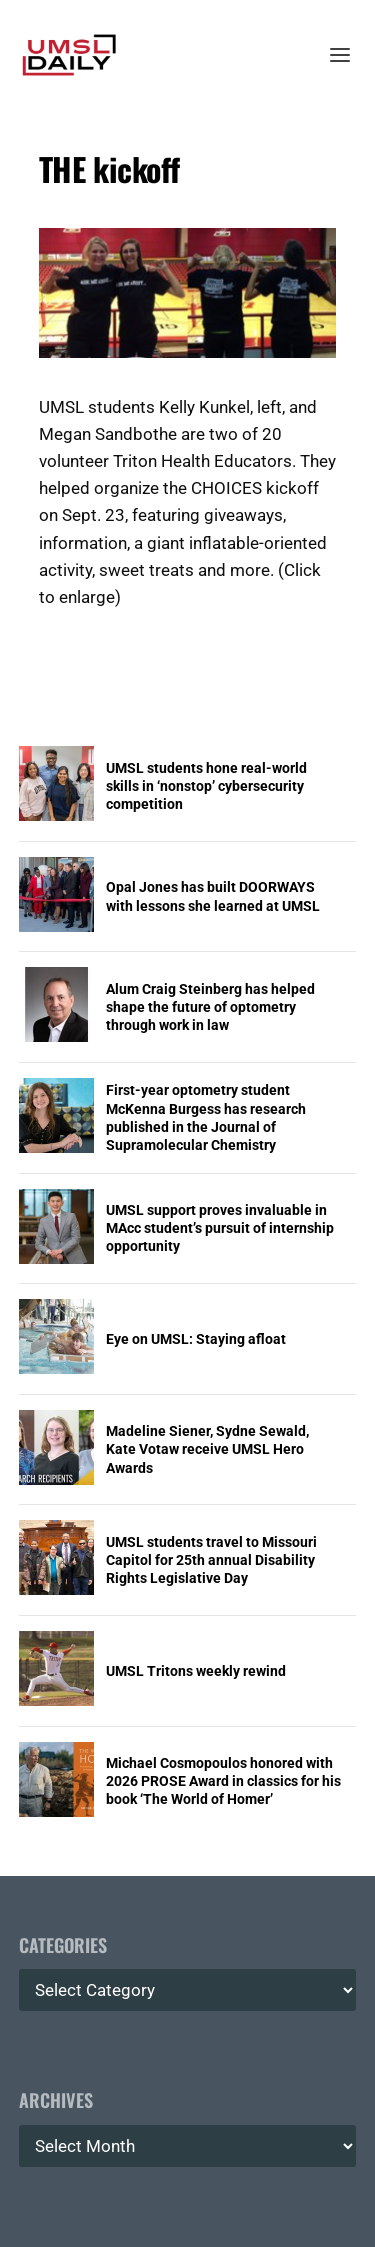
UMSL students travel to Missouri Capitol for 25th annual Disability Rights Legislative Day (211, 1560)
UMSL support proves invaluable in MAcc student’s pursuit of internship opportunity (220, 1228)
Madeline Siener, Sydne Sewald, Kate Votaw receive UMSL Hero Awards (207, 1449)
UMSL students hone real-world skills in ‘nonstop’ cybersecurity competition (206, 786)
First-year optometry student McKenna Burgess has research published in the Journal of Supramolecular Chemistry (206, 1117)
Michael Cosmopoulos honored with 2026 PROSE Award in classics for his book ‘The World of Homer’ (223, 1781)
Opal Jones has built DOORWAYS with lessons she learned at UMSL (213, 896)
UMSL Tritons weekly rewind (196, 1671)
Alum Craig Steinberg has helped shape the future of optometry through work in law (210, 1007)
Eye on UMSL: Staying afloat (196, 1339)
